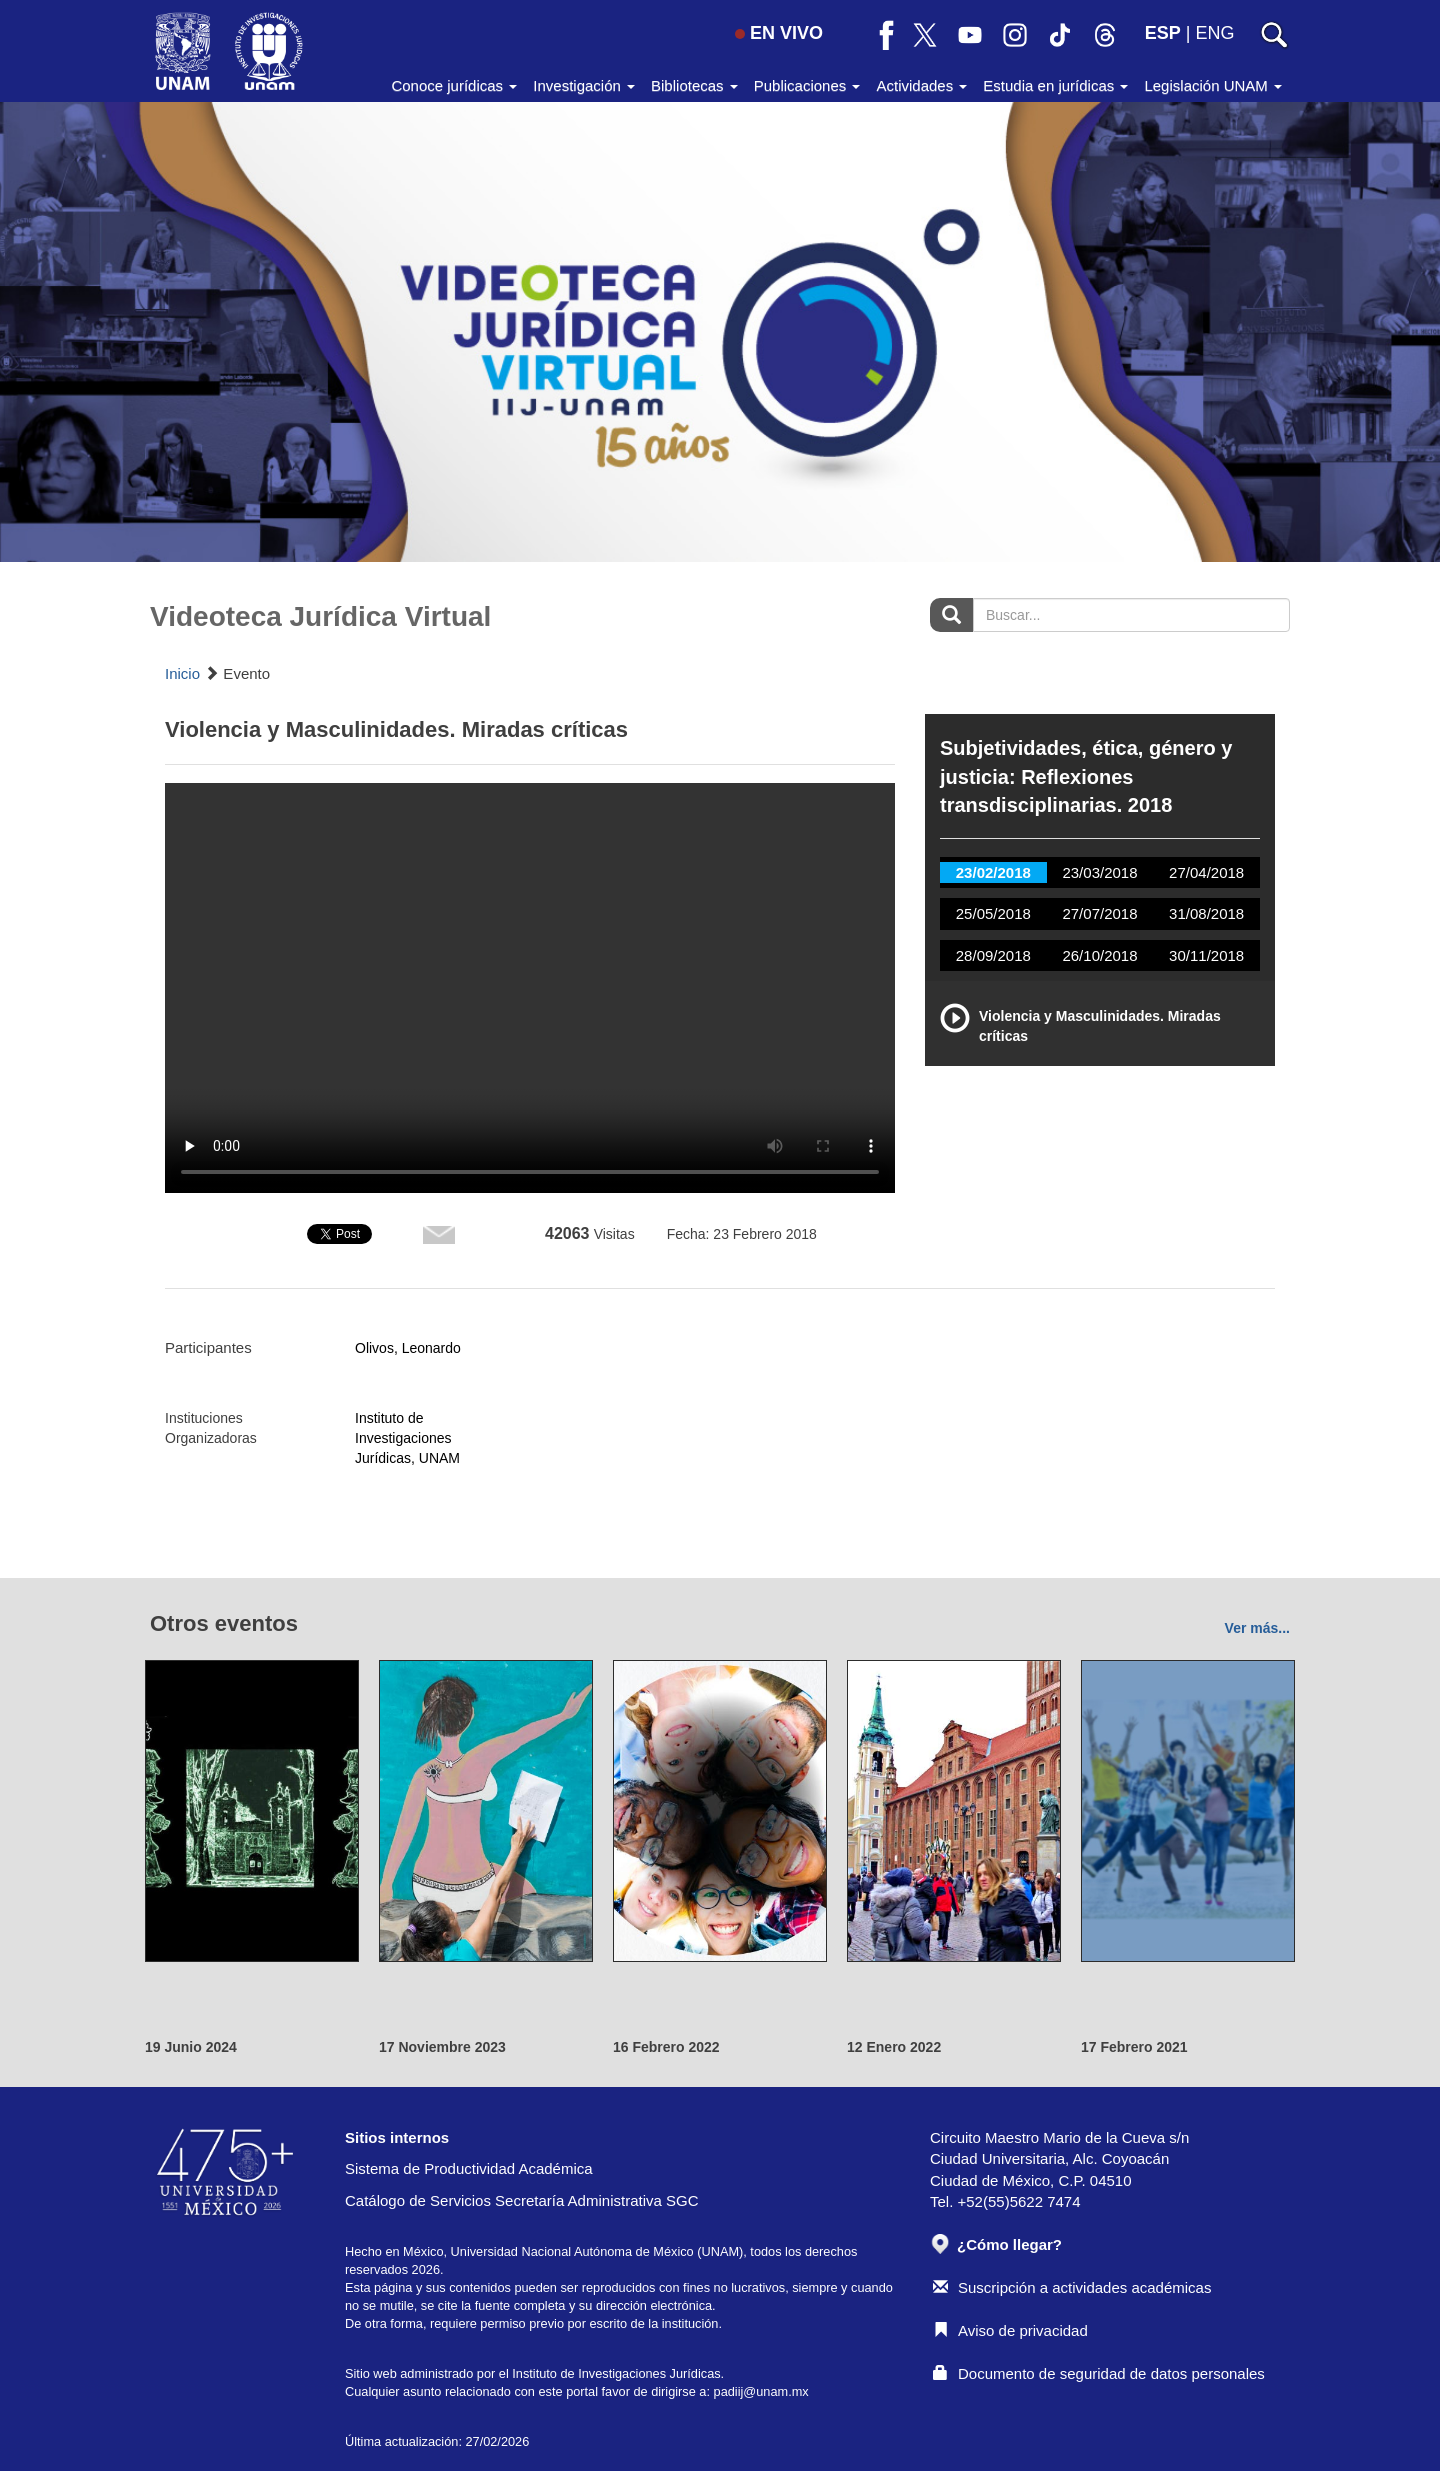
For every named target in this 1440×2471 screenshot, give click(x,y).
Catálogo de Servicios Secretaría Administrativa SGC (522, 2200)
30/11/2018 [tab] (1206, 955)
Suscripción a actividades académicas (1072, 2287)
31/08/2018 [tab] (1206, 913)
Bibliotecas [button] (694, 85)
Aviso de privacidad (1010, 2330)
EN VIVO (779, 33)
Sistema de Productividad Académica (469, 2168)
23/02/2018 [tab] (993, 872)
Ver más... (1257, 1628)
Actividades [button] (921, 85)
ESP (1163, 33)
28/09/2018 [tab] (993, 955)
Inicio (182, 673)
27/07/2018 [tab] (1099, 913)
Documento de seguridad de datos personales (1099, 2373)
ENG (1214, 33)
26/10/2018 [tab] (1099, 955)
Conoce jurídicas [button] (454, 85)
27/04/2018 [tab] (1206, 872)
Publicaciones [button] (807, 85)
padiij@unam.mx (761, 2391)
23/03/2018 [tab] (1099, 872)
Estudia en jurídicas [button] (1055, 85)
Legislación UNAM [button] (1213, 85)
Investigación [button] (584, 85)
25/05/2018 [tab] (993, 913)
